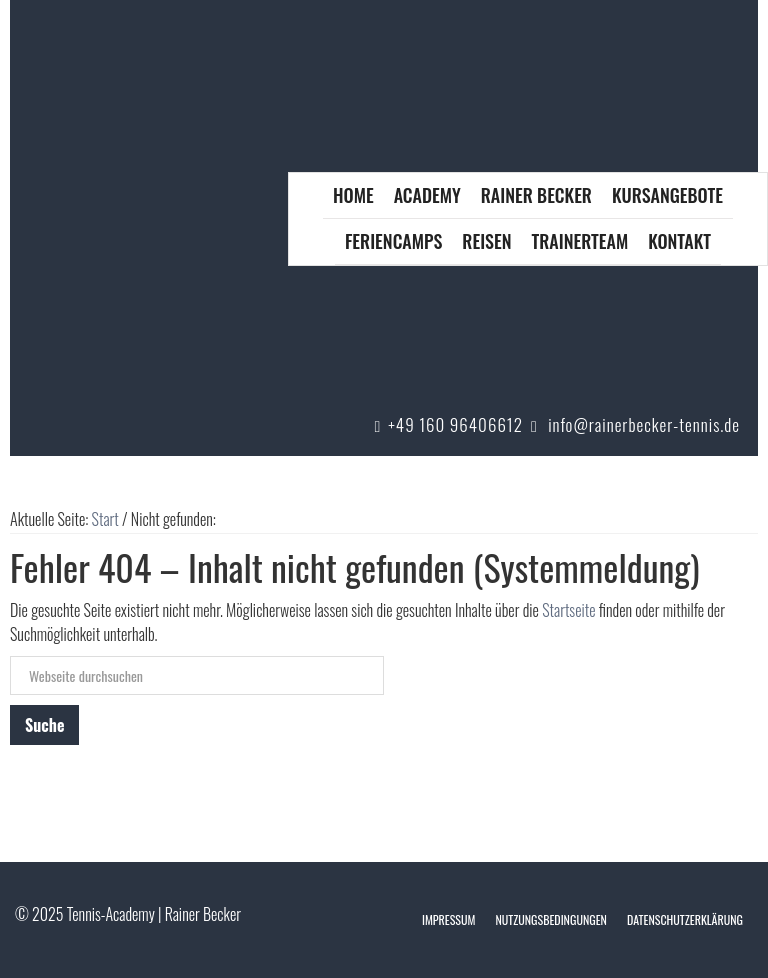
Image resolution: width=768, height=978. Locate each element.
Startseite (568, 610)
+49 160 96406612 (455, 424)
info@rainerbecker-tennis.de (644, 424)
